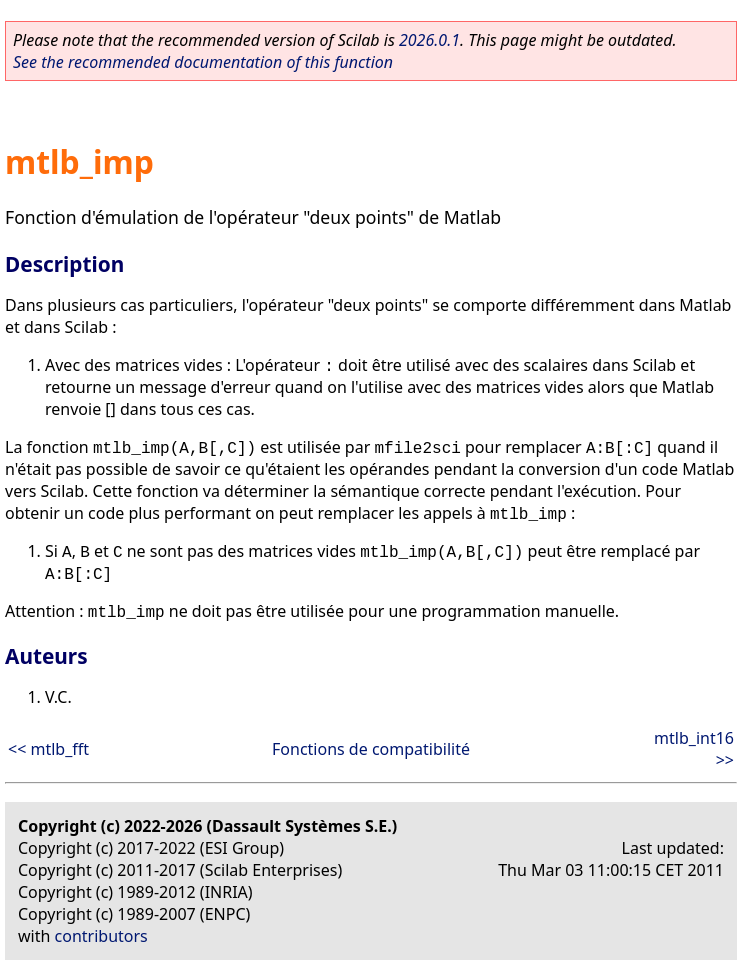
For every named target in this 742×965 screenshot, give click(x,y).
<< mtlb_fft (48, 749)
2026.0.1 (429, 40)
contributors (101, 936)
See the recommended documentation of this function (203, 62)
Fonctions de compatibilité (371, 749)
